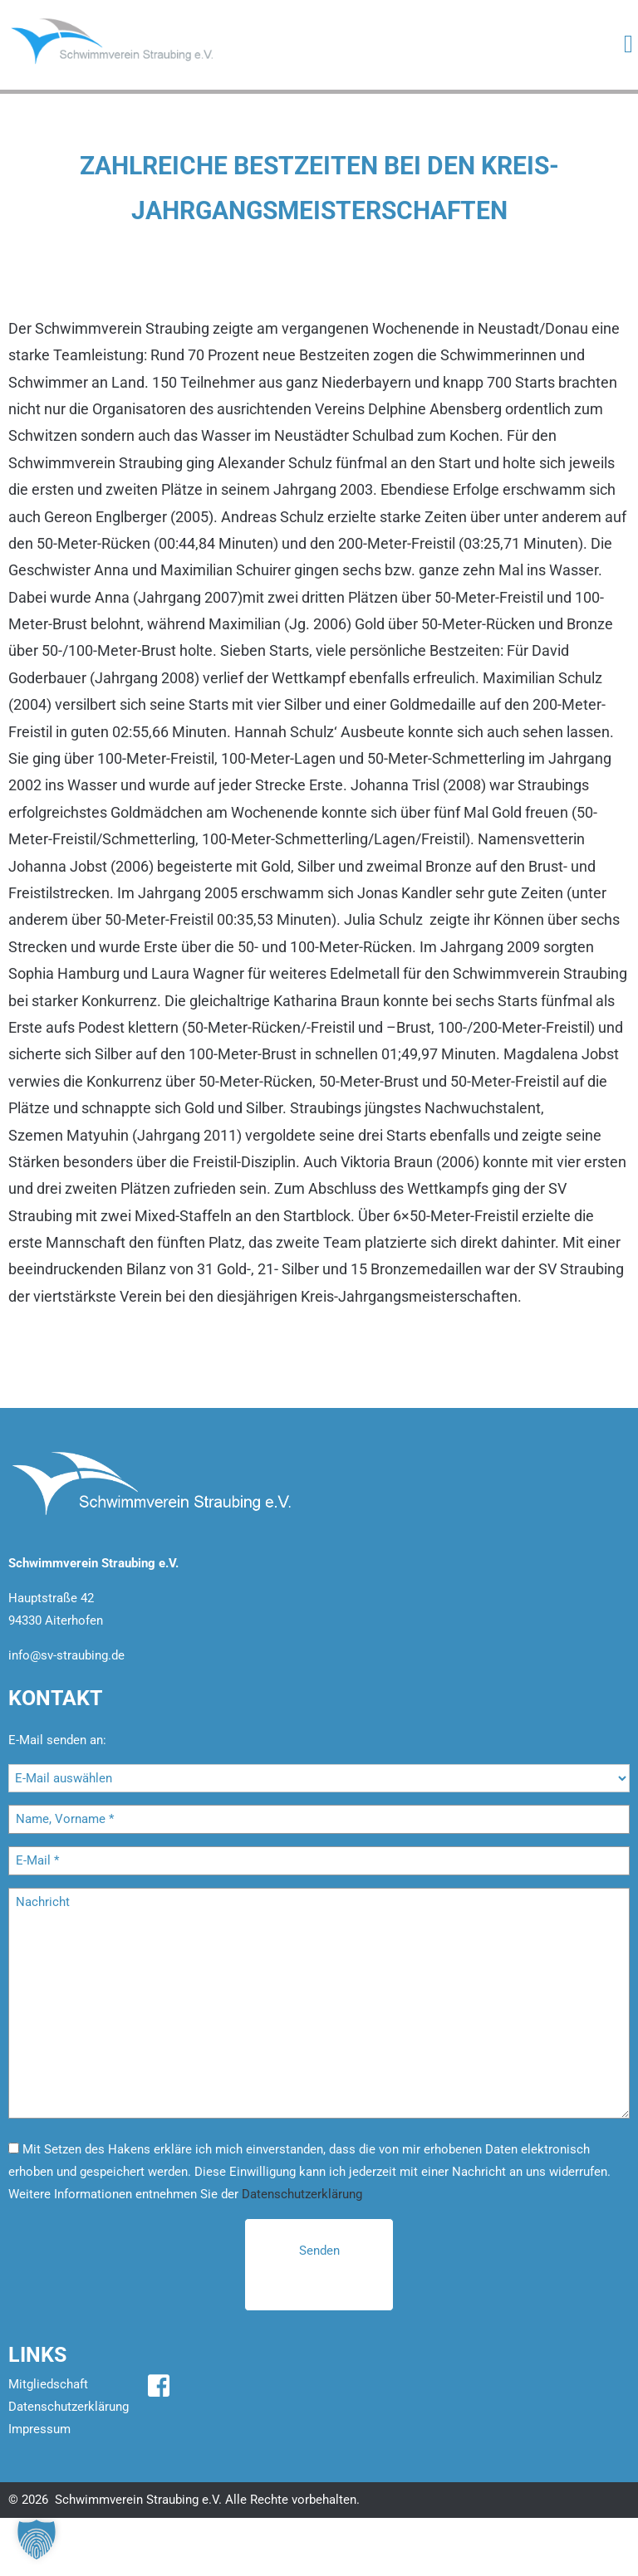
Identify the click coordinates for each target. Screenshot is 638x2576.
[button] (36, 2539)
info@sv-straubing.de (66, 1655)
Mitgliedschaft (48, 2384)
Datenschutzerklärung (302, 2194)
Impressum (39, 2429)
